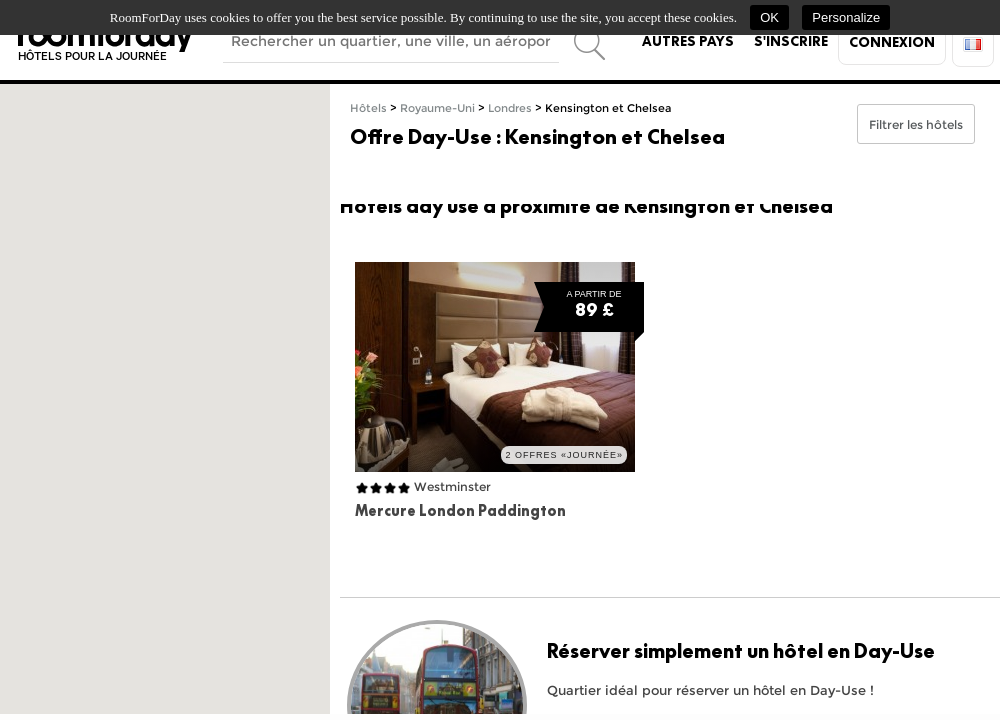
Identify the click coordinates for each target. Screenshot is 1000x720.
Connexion (892, 42)
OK (769, 17)
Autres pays (688, 41)
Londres (510, 108)
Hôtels (368, 108)
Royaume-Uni (437, 108)
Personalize (846, 17)
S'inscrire (791, 41)
